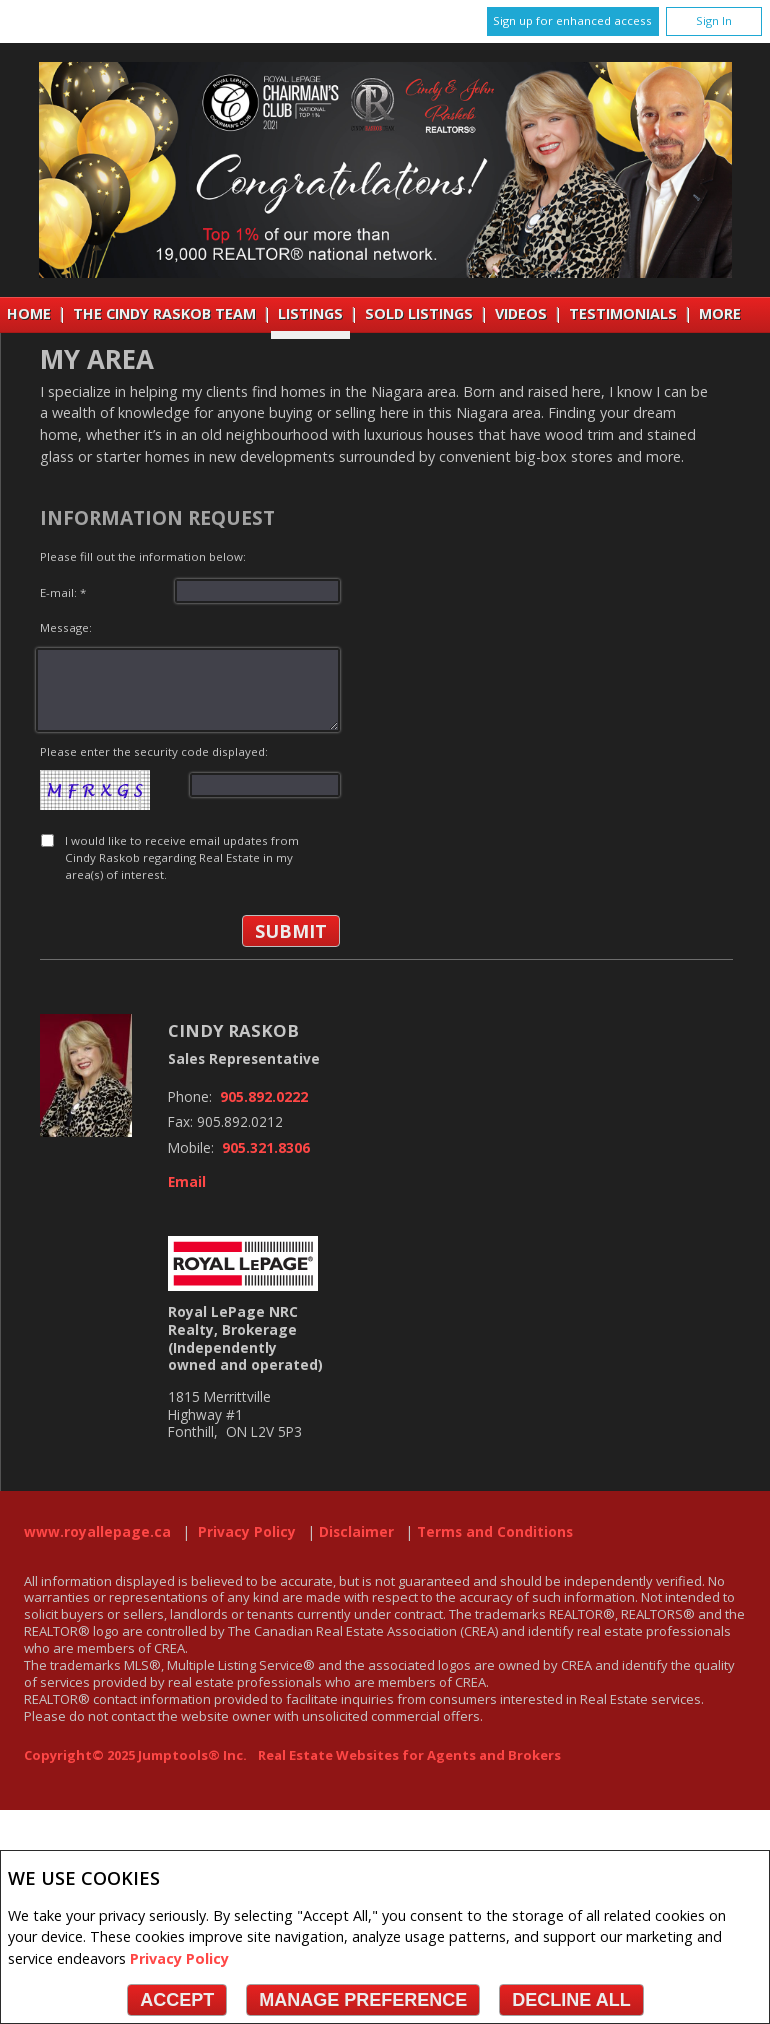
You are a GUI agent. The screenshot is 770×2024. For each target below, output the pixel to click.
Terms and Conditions (495, 1532)
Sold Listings (419, 313)
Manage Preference (363, 2000)
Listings (310, 313)
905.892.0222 (264, 1097)
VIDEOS (521, 313)
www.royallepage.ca (97, 1532)
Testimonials (623, 313)
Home (29, 313)
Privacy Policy (179, 1958)
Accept (177, 2000)
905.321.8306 (266, 1148)
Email (187, 1182)
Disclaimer (356, 1532)
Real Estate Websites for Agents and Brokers (409, 1755)
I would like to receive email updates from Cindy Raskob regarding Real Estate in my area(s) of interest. (182, 858)
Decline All (571, 2000)
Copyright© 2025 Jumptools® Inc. (135, 1755)
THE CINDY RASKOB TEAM (164, 313)
